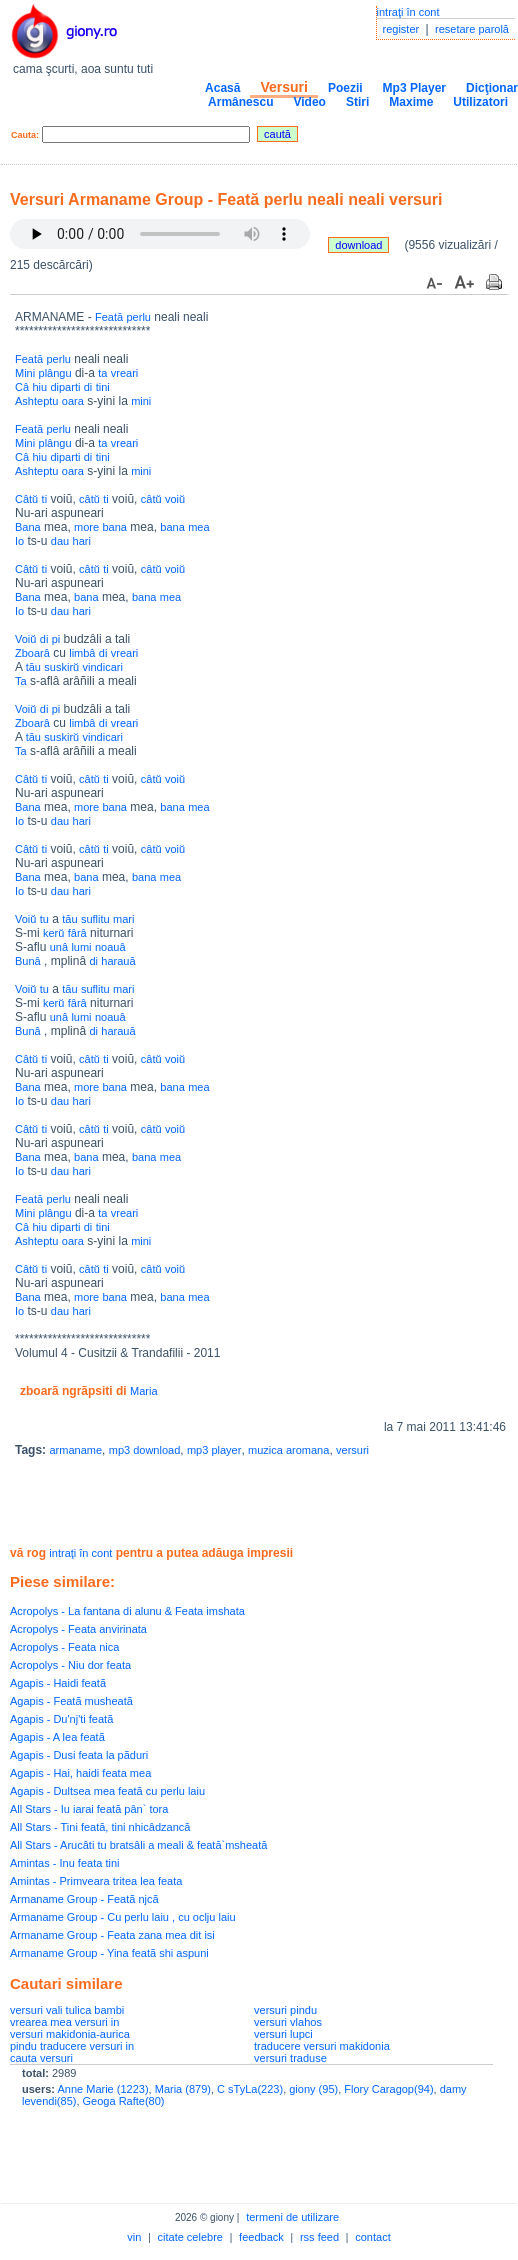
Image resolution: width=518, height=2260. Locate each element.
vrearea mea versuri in (64, 2022)
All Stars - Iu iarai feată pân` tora (89, 1809)
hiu (39, 387)
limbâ (82, 653)
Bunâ (28, 961)
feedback (261, 2237)
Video (309, 102)
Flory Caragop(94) (388, 2089)
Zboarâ (32, 653)
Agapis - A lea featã (57, 1737)
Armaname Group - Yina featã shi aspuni (109, 1953)
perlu (139, 317)
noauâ (110, 947)
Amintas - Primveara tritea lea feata (96, 1881)
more (86, 527)
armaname (75, 1450)
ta (102, 373)
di (88, 387)
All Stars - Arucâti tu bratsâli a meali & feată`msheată (138, 1845)
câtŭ (89, 499)
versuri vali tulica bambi (67, 2010)
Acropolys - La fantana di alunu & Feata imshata (127, 1611)
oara (73, 401)
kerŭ (53, 933)
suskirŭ (61, 667)
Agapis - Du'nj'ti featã (61, 1719)
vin (134, 2237)
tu (44, 919)
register (401, 29)
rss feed (319, 2237)
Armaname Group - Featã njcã (84, 1899)
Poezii (345, 88)
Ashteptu (36, 401)
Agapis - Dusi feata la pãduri (79, 1755)
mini (141, 401)
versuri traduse (290, 2058)
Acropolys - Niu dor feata (70, 1665)
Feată (109, 317)
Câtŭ (26, 499)
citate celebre (190, 2237)
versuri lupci (283, 2034)
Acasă (222, 88)
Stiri (357, 102)
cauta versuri (41, 2058)
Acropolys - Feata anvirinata (78, 1629)
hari (82, 541)
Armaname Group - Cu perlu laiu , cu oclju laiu (123, 1917)
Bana (28, 527)
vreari (125, 373)
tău (33, 667)
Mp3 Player (414, 88)
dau (60, 541)
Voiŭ (25, 639)
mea (198, 527)
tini (103, 387)
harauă (118, 961)
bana (114, 527)
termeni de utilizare (292, 2217)
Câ (22, 387)
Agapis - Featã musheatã (71, 1701)
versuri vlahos (288, 2022)
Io (19, 541)
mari (123, 919)
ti (45, 499)
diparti (65, 387)
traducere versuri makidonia (322, 2046)
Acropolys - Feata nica (64, 1647)
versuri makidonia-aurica (70, 2034)
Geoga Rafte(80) (124, 2101)
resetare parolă (472, 29)
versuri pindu (285, 2010)
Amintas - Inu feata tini (64, 1863)
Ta (21, 681)
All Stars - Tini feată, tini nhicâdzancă (100, 1827)
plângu (55, 373)
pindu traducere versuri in (72, 2046)
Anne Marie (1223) (102, 2089)
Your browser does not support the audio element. (160, 234)
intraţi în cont (408, 12)
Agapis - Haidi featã (58, 1683)
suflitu (95, 919)
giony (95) (313, 2089)
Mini (25, 373)
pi (56, 639)
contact (372, 2237)
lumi (81, 947)
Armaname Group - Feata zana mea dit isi (112, 1935)
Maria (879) (183, 2089)
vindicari (103, 667)
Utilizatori (480, 102)
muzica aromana (288, 1450)
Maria (144, 1391)
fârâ (77, 933)
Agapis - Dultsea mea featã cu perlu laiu (107, 1791)
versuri (352, 1450)
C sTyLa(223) (250, 2089)
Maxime (411, 102)
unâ (59, 947)
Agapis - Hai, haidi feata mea (80, 1773)
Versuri (283, 87)
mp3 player (214, 1450)
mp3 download (145, 1450)
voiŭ (175, 499)
